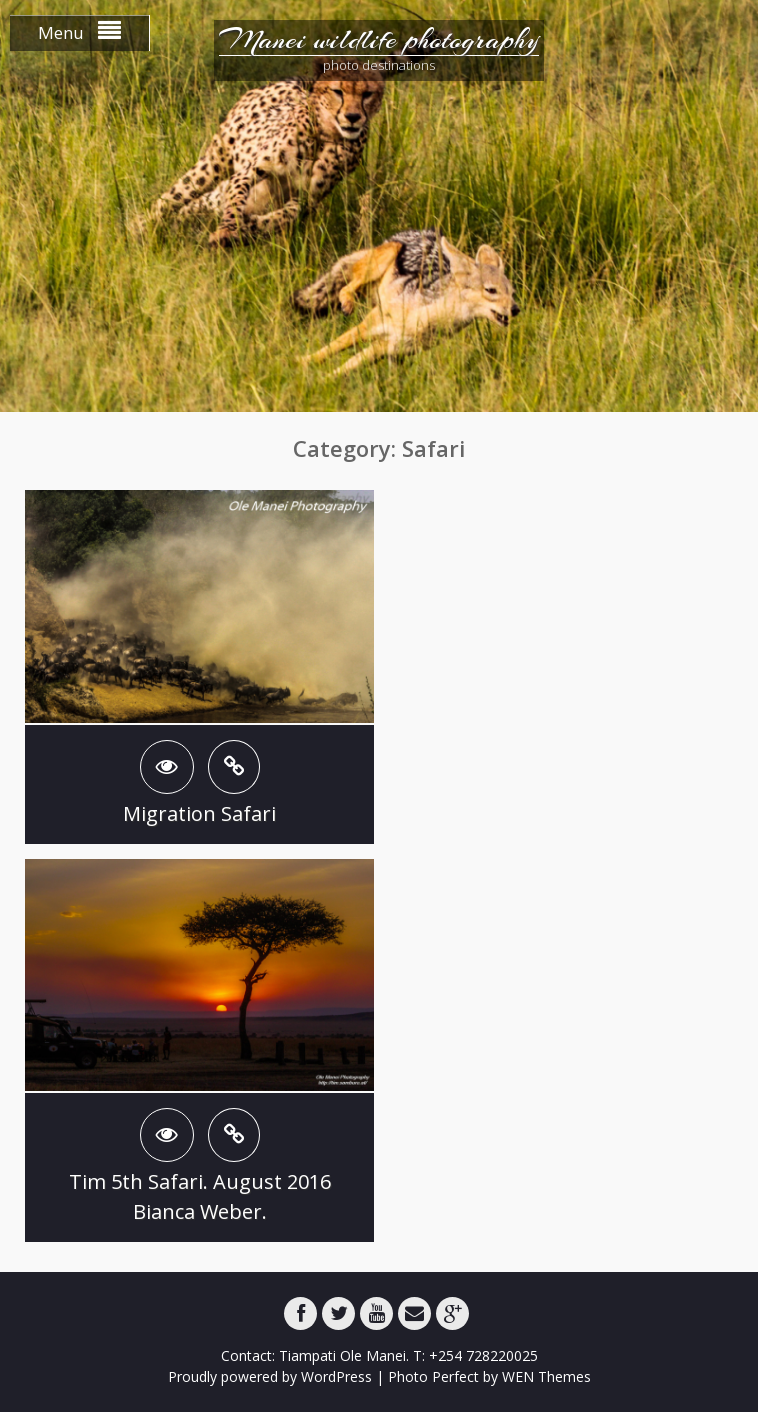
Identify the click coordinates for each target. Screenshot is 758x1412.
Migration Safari (199, 813)
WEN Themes (546, 1376)
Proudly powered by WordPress (270, 1376)
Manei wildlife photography (379, 40)
